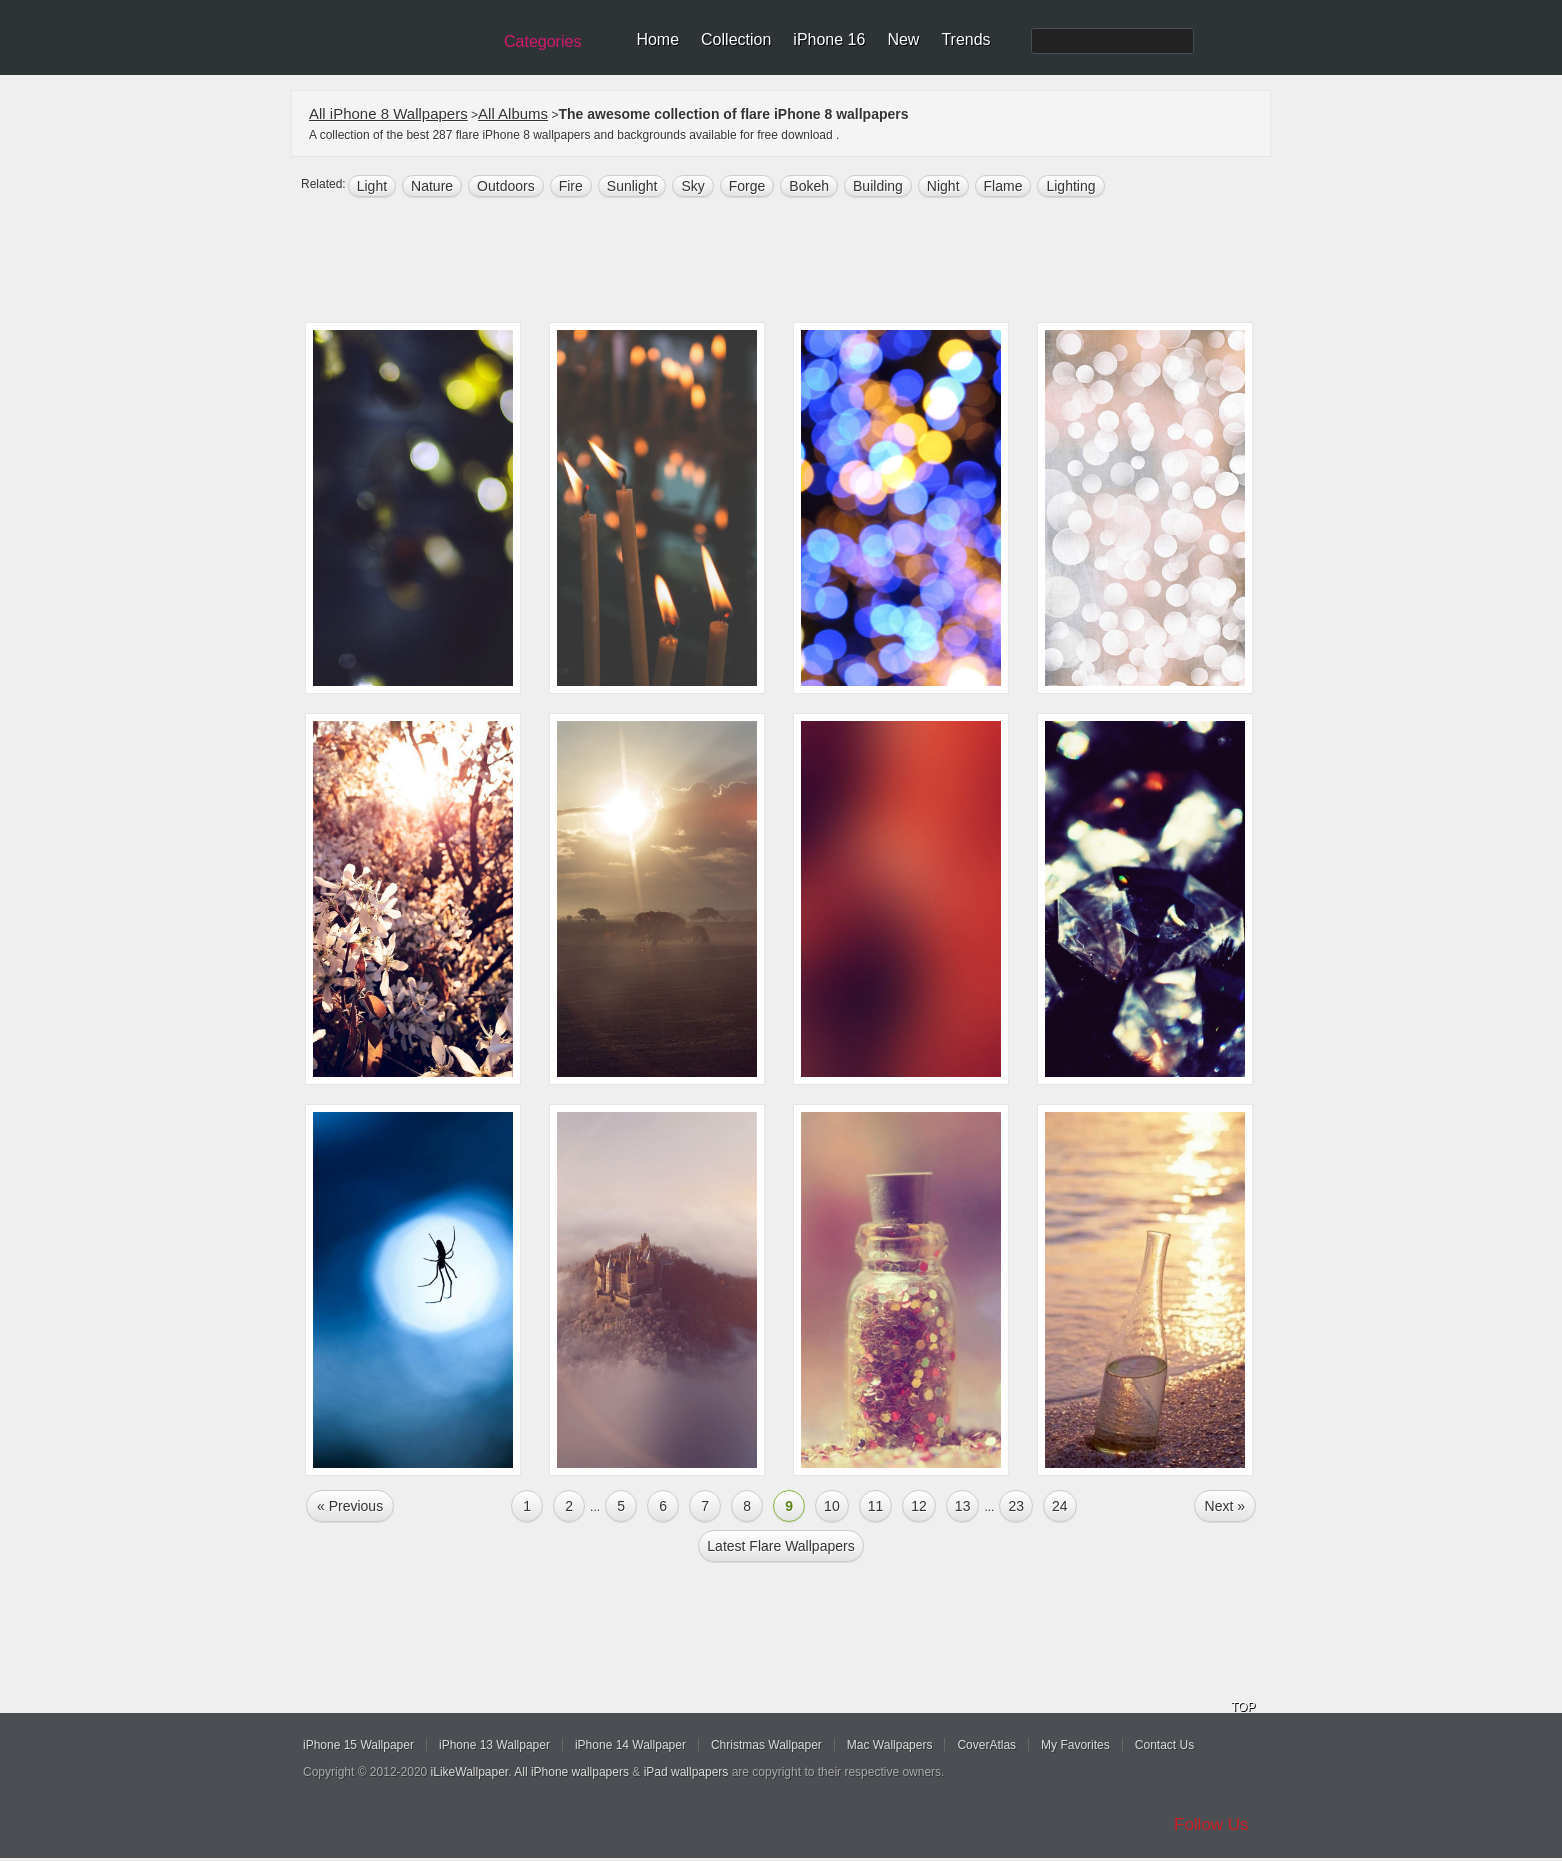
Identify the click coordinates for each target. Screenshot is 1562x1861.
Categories (542, 41)
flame (1003, 186)
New (903, 39)
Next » (1225, 1506)
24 (1060, 1506)
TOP (1243, 1707)
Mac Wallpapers (890, 1745)
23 (1016, 1506)
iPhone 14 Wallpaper (630, 1745)
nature (432, 186)
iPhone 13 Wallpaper (494, 1745)
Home (657, 39)
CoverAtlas (986, 1745)
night (943, 186)
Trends (965, 39)
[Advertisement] (794, 262)
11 (876, 1506)
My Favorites (1075, 1745)
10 (832, 1506)
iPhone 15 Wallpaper (358, 1745)
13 (963, 1506)
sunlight (632, 186)
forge (747, 186)
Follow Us (1211, 1824)
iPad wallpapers (686, 1772)
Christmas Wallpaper (766, 1745)
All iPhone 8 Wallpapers (388, 113)
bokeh (809, 186)
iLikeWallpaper (470, 1772)
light (372, 186)
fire (571, 186)
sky (692, 186)
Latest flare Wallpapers (780, 1546)
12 (919, 1506)
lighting (1070, 186)
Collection (736, 39)
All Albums (513, 113)
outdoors (506, 186)
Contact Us (1164, 1745)
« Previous (350, 1506)
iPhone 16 (829, 39)
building (878, 186)
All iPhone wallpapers (571, 1772)
